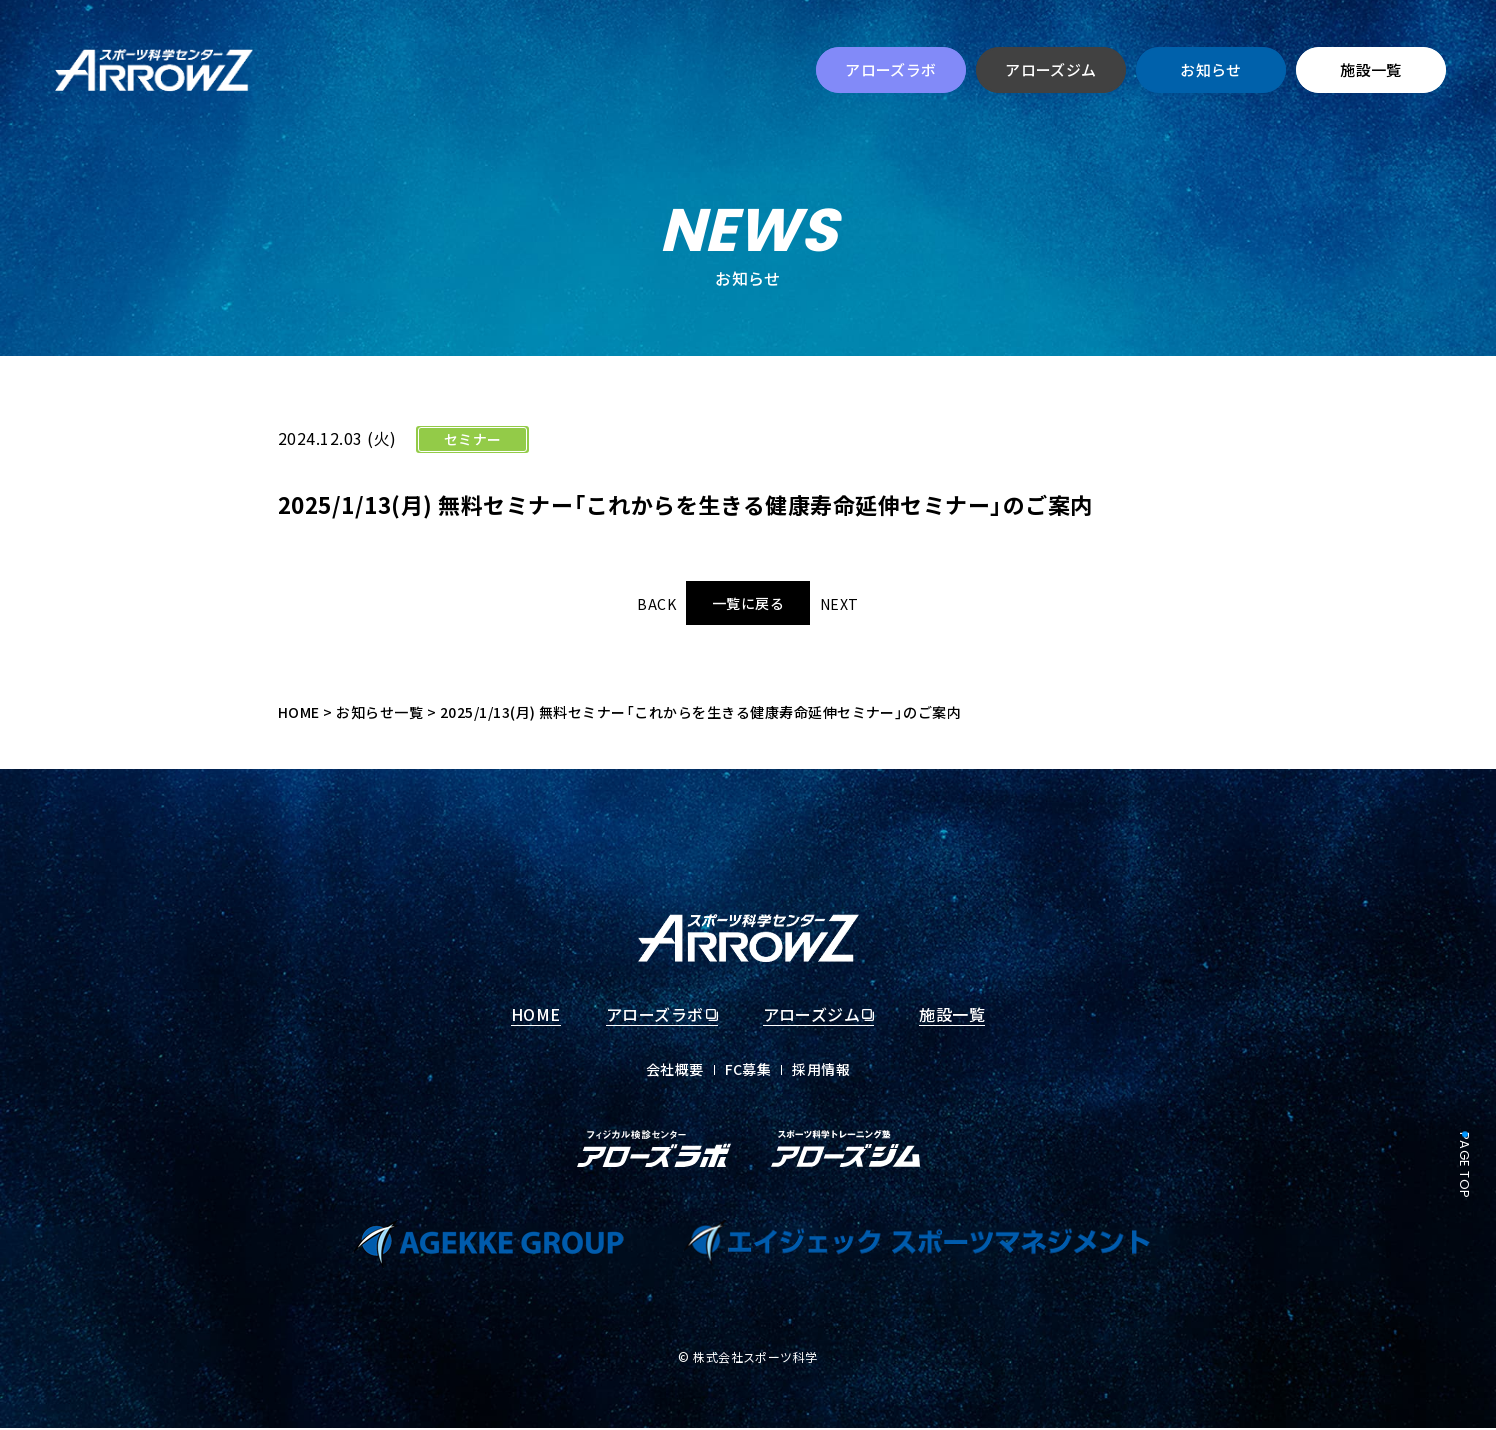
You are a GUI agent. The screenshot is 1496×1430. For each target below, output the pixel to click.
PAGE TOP (1464, 1165)
